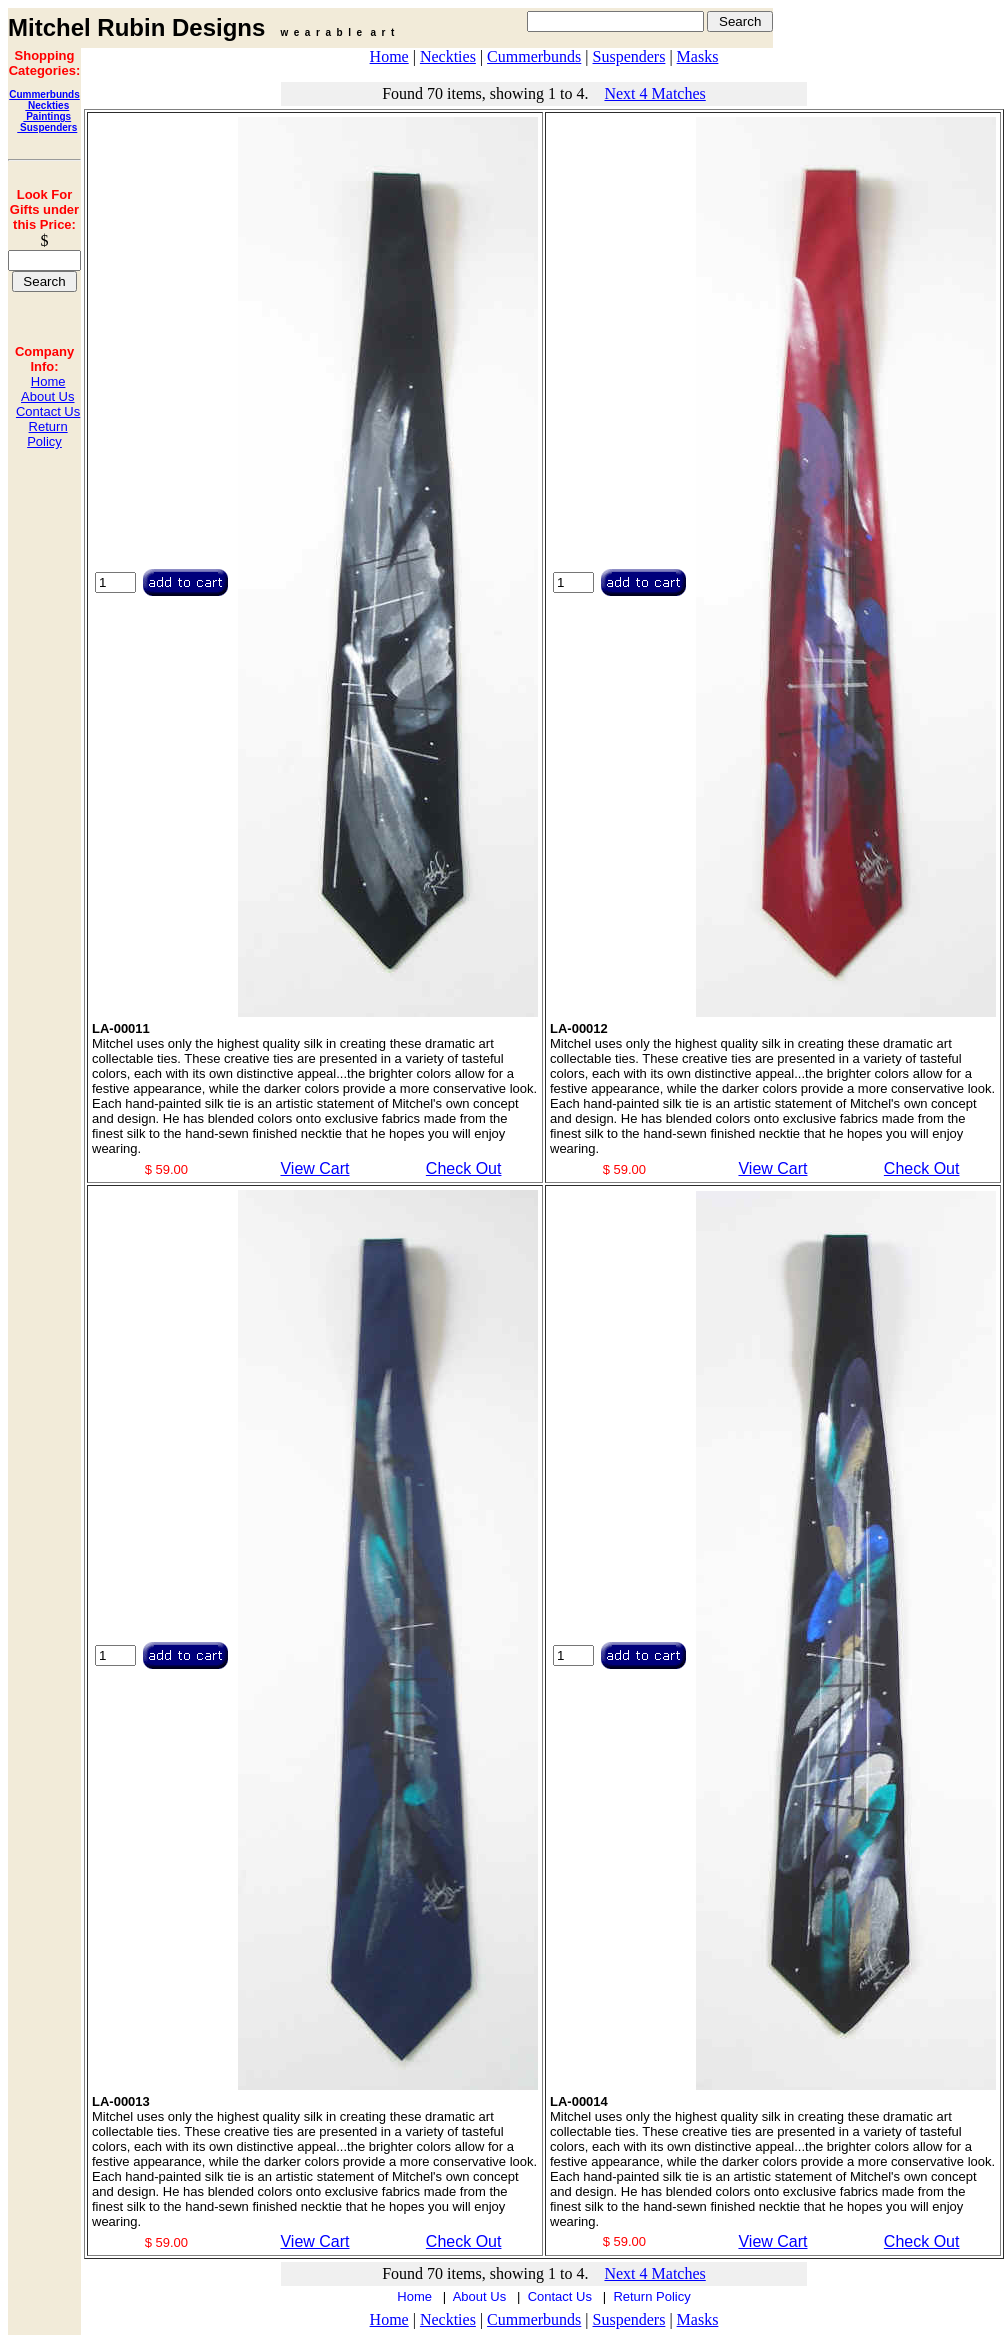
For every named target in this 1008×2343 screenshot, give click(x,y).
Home (48, 381)
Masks (698, 56)
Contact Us (48, 411)
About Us (47, 396)
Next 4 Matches (654, 93)
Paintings (47, 116)
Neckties (47, 105)
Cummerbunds (44, 94)
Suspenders (47, 127)
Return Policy (47, 434)
